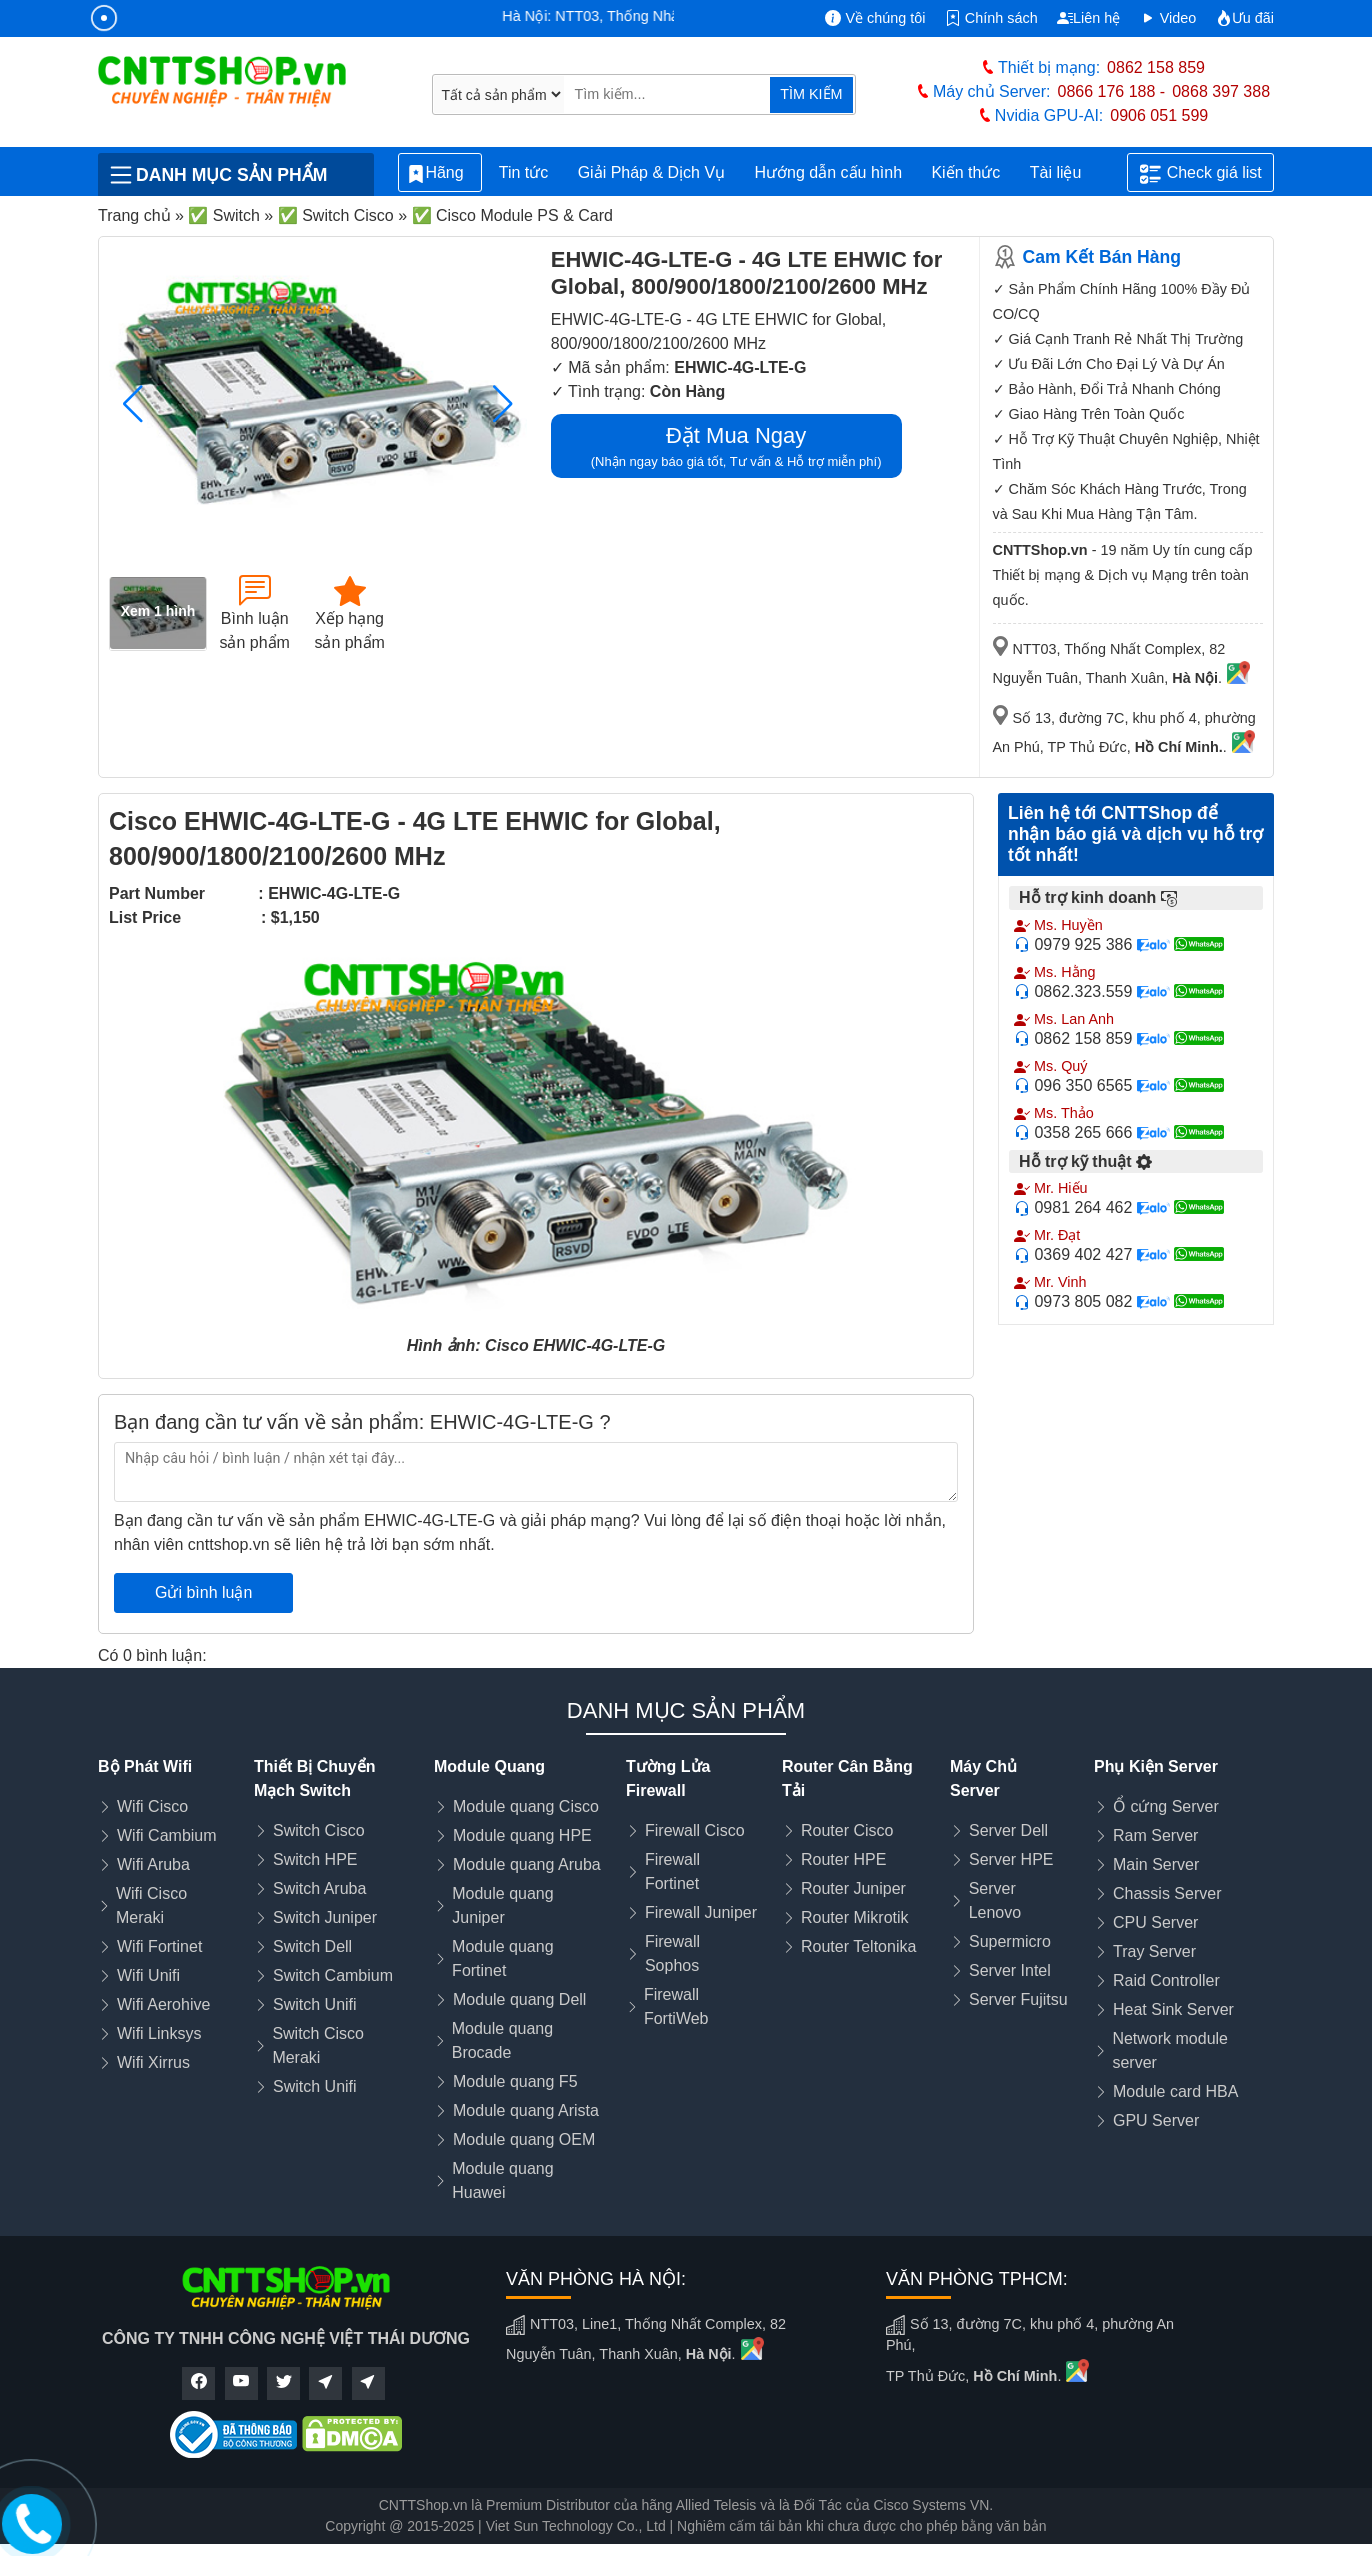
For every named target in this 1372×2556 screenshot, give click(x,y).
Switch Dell (312, 1946)
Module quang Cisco (526, 1806)
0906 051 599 (1159, 115)
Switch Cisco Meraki (318, 2045)
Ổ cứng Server (1166, 1806)
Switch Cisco (319, 1830)
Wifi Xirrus (153, 2062)
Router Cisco (847, 1830)
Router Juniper (853, 1888)
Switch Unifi (315, 2004)
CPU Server (1155, 1922)
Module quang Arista (526, 2110)
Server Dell (1008, 1830)
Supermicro (1010, 1941)
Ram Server (1155, 1835)
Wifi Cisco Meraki (151, 1905)
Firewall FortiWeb (676, 2006)
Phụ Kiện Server (1156, 1766)
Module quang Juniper (502, 1905)
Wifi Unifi (148, 1975)
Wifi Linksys (159, 2033)
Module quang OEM (524, 2139)
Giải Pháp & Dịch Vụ (652, 172)
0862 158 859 (1156, 67)
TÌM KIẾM (811, 94)
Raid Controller (1166, 1980)
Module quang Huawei (502, 2180)
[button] (503, 404)
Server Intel (1010, 1970)
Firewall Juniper (701, 1912)
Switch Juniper (325, 1917)
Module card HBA (1175, 2091)
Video (1168, 18)
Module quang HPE (522, 1835)
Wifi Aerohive (163, 2004)
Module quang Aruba (527, 1864)
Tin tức (524, 172)
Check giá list (1201, 174)
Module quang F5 (515, 2081)
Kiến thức (965, 172)
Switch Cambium (333, 1975)
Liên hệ (1088, 18)
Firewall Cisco (695, 1830)
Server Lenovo (995, 1900)
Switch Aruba (319, 1888)
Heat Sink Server (1173, 2009)
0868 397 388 (1221, 91)
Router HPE (843, 1859)
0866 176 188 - (1112, 91)
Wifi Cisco (152, 1806)
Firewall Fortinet (672, 1871)
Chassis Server (1167, 1893)
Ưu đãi (1245, 18)
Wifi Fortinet (159, 1946)
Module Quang (489, 1766)
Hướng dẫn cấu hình (829, 172)
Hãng (439, 173)
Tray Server (1154, 1951)
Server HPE (1011, 1859)
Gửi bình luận (203, 1592)
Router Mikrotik (855, 1917)
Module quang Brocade (502, 2040)
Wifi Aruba (153, 1864)
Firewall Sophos (672, 1953)
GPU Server (1156, 2120)
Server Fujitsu (1018, 1999)
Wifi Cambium (167, 1835)
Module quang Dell (519, 1999)
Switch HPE (315, 1859)
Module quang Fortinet (502, 1958)
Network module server (1170, 2050)
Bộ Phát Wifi (145, 1766)
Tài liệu (1067, 173)
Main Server (1156, 1864)
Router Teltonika (858, 1946)
